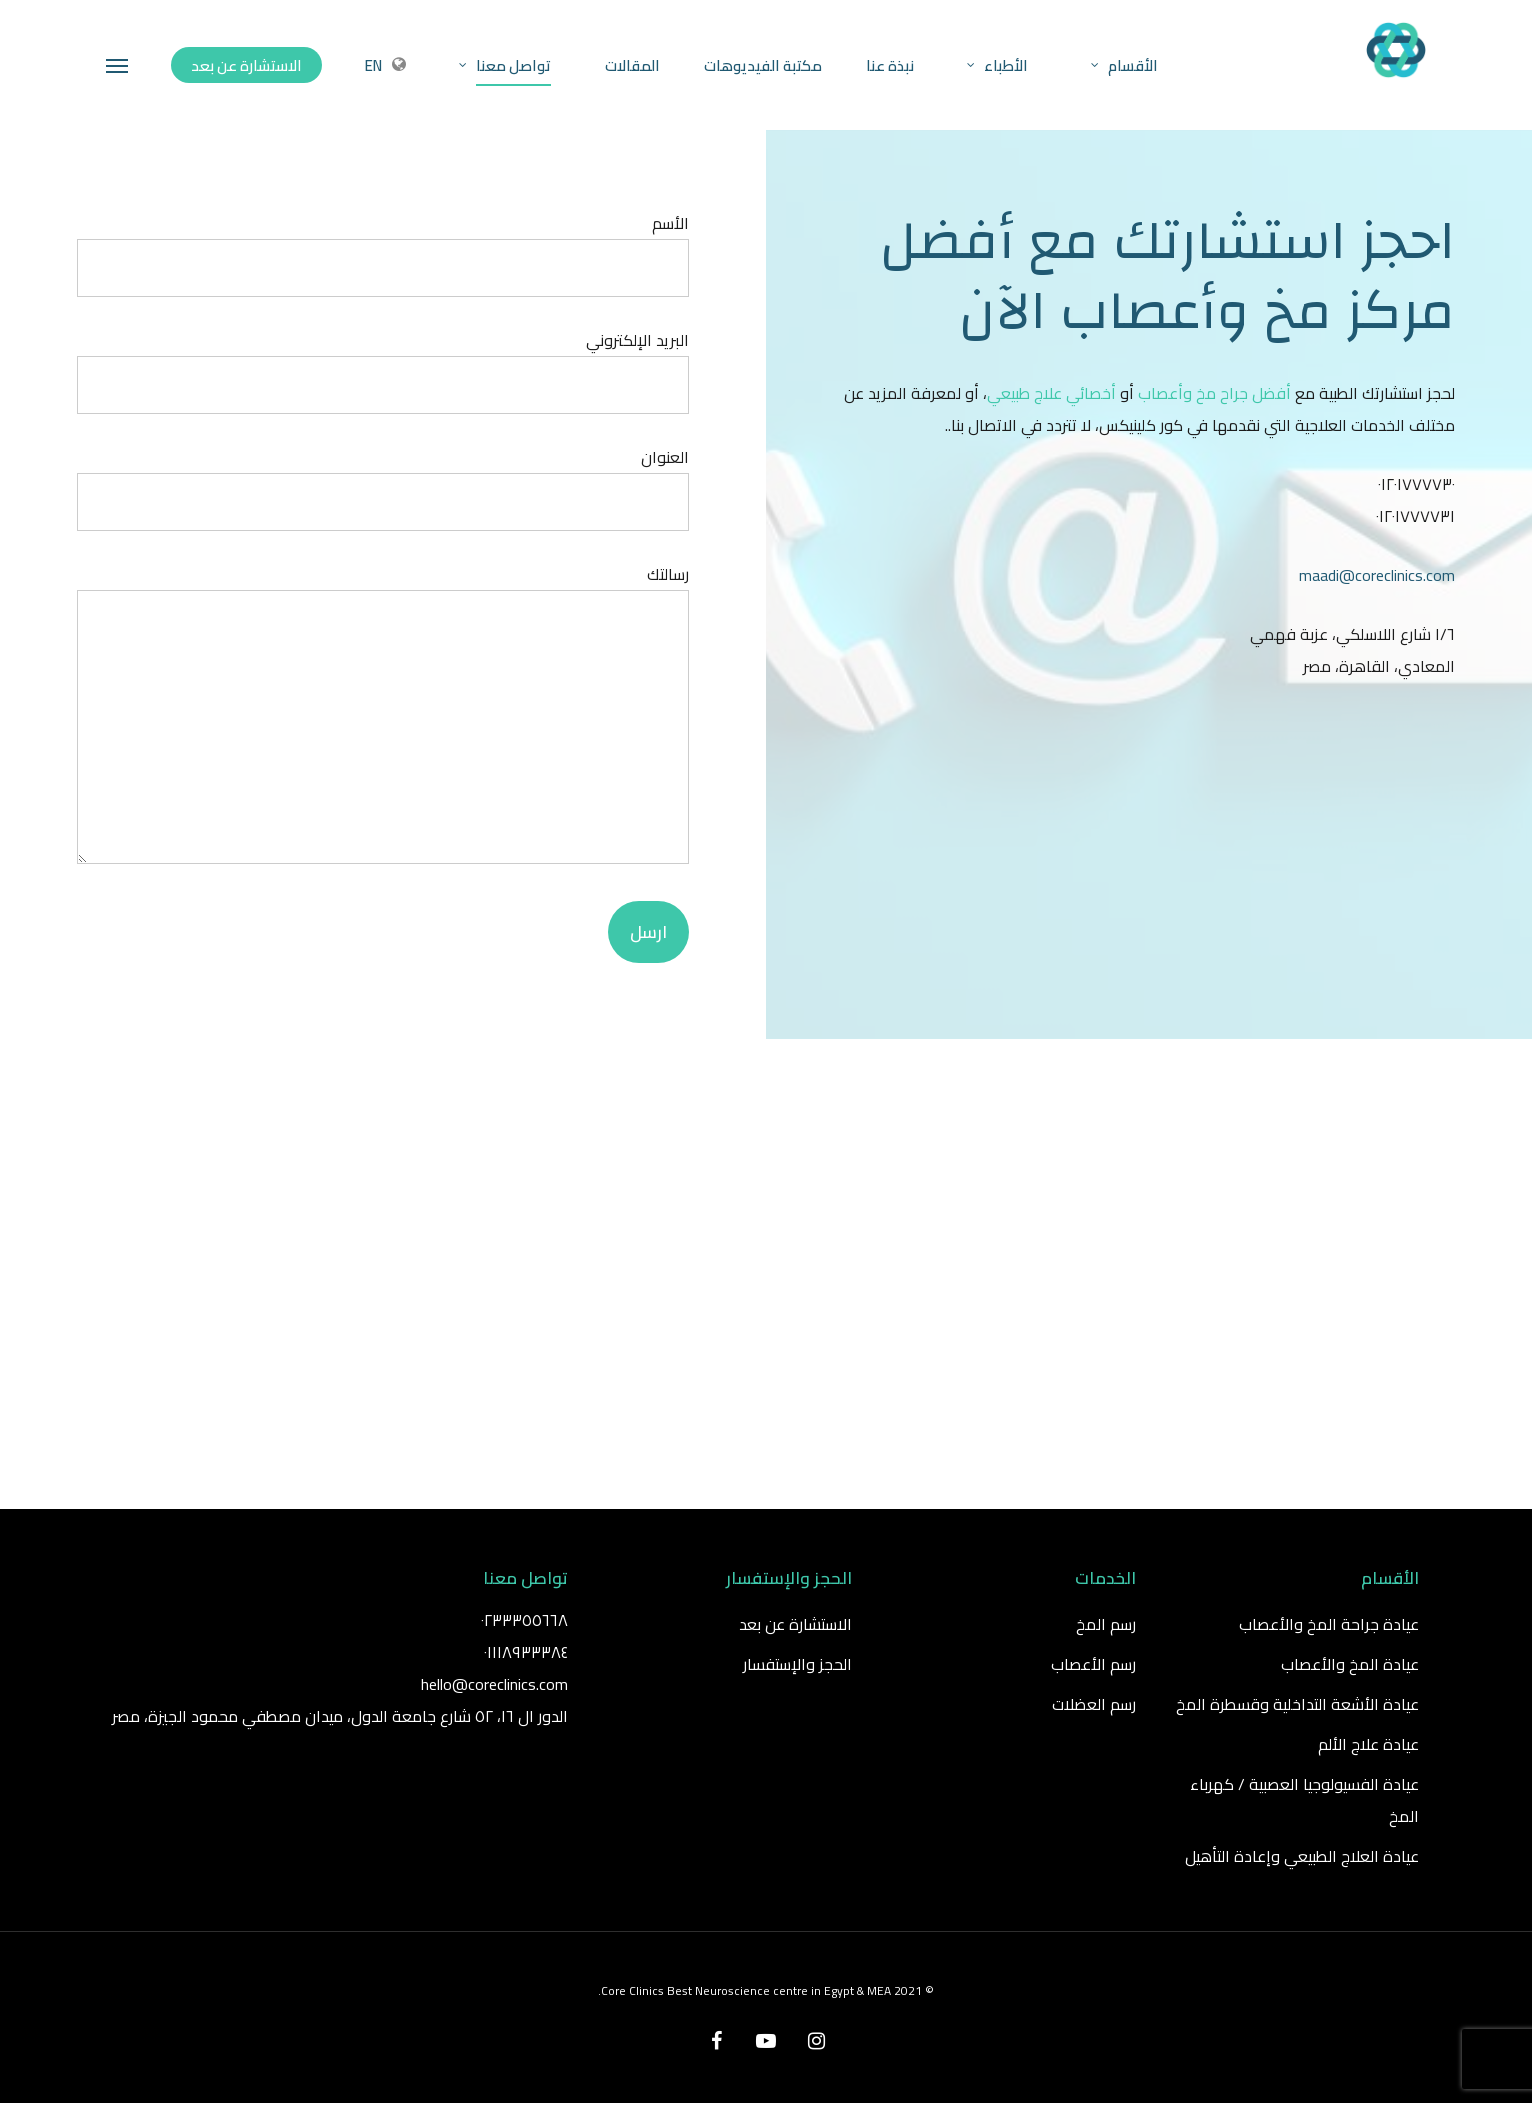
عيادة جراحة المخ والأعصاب (1329, 1624)
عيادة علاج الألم (1368, 1744)
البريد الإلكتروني (383, 369)
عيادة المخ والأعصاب (1350, 1664)
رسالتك (383, 716)
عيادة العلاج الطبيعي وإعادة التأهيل (1302, 1856)
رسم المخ (1106, 1624)
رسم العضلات (1094, 1704)
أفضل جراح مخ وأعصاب (1214, 393)
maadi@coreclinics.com (1377, 575)
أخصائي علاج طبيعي (1051, 393)
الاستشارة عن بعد (795, 1624)
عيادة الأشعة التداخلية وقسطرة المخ (1297, 1704)
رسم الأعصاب (1093, 1664)
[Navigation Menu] (118, 65)
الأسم (383, 252)
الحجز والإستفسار (797, 1664)
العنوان (383, 486)
